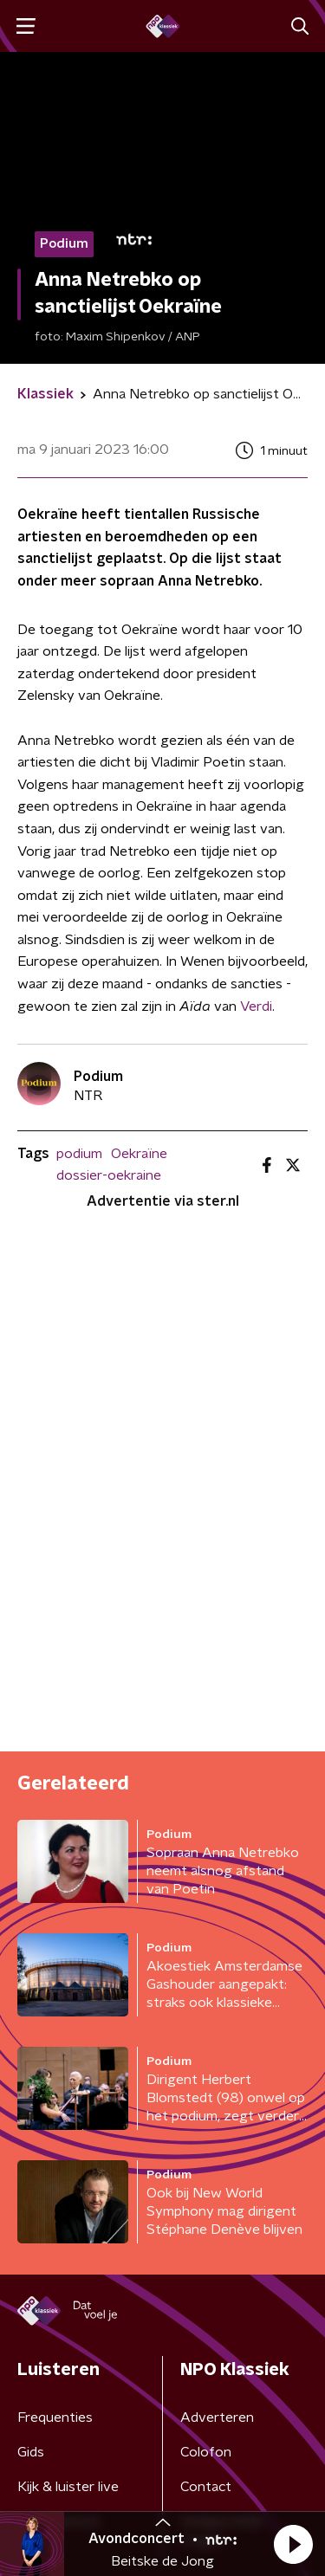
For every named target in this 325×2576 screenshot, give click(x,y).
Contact (205, 2487)
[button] (293, 2544)
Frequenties (55, 2417)
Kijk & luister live (68, 2487)
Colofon (205, 2452)
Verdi (256, 1006)
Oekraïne (139, 1154)
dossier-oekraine (108, 1175)
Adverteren (217, 2417)
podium (79, 1154)
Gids (30, 2452)
